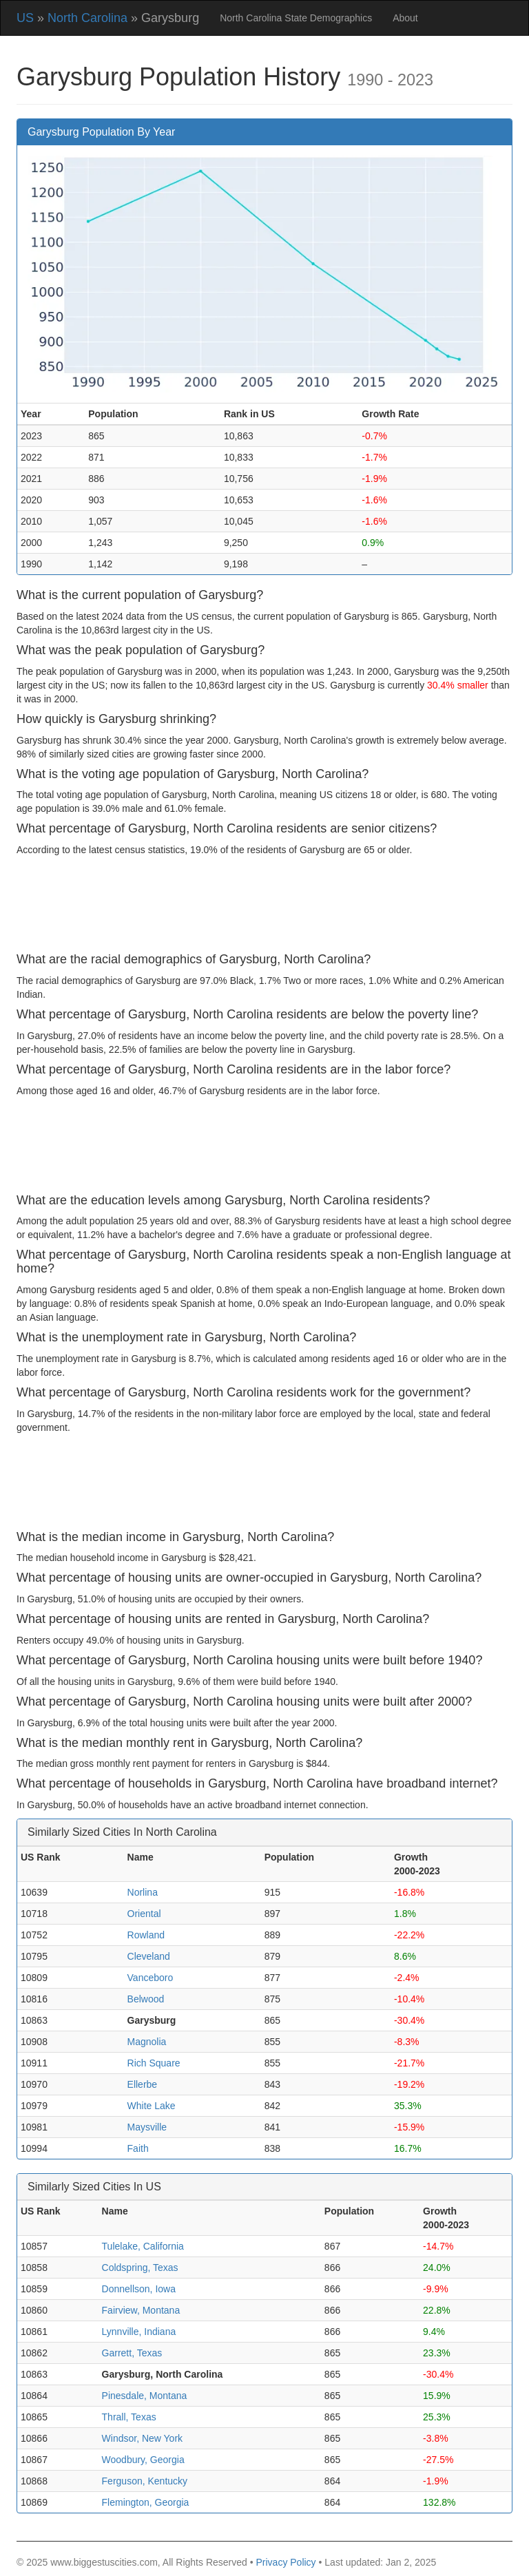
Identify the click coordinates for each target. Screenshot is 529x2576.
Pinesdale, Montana (144, 2395)
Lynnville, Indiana (139, 2331)
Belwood (146, 1998)
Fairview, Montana (141, 2310)
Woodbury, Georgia (143, 2459)
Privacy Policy (285, 2562)
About (405, 17)
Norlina (142, 1892)
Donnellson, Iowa (139, 2288)
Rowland (146, 1934)
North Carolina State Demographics (296, 17)
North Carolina (87, 18)
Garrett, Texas (132, 2352)
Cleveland (148, 1956)
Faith (138, 2148)
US (25, 18)
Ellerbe (142, 2084)
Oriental (144, 1913)
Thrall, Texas (129, 2416)
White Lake (151, 2105)
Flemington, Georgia (145, 2502)
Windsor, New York (142, 2438)
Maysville (147, 2127)
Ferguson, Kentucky (145, 2480)
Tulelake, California (143, 2246)
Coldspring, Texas (140, 2267)
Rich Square (153, 2063)
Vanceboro (150, 1977)
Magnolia (147, 2041)
